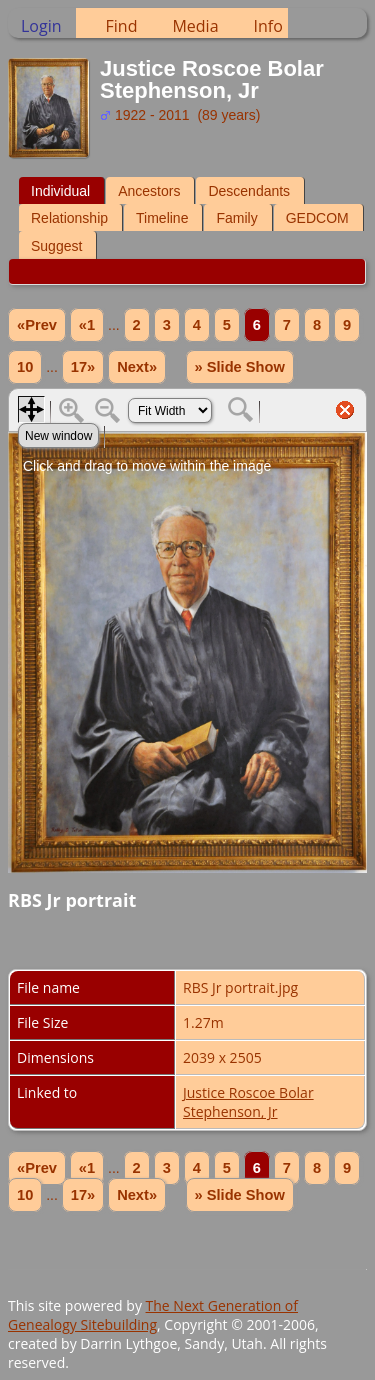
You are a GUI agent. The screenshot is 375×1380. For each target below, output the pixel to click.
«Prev (37, 325)
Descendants (249, 191)
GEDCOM (317, 218)
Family (236, 218)
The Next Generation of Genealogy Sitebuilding (153, 1315)
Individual (60, 191)
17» (83, 367)
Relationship (69, 218)
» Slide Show (240, 367)
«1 (87, 325)
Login (41, 26)
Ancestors (149, 191)
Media (195, 26)
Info (268, 26)
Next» (137, 367)
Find (122, 26)
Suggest (56, 246)
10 (25, 367)
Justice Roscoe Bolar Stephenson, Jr (248, 1102)
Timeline (162, 218)
